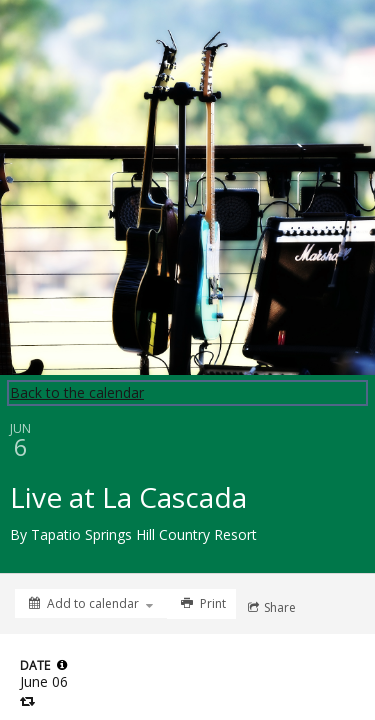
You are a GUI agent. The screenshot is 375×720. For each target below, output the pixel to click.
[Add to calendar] (91, 603)
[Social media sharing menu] (270, 608)
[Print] (201, 604)
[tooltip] (62, 665)
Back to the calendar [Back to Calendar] (77, 392)
